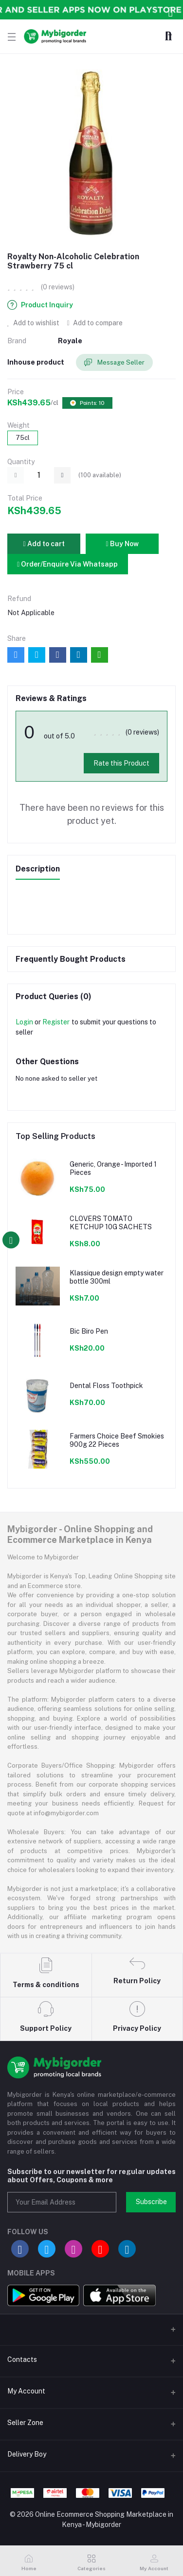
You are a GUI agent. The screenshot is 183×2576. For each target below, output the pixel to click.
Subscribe (151, 2202)
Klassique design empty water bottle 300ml (117, 1277)
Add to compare (95, 323)
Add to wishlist (33, 323)
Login (24, 1022)
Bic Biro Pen (89, 1331)
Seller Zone (25, 2422)
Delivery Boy (26, 2454)
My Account (26, 2391)
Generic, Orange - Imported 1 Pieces (113, 1168)
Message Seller (114, 363)
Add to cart (43, 544)
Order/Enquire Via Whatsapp (67, 564)
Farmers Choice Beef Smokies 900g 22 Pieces (117, 1440)
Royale (70, 341)
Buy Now (122, 544)
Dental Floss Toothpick (106, 1385)
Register (56, 1022)
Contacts (22, 2359)
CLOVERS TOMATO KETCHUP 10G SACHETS (111, 1223)
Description (38, 868)
